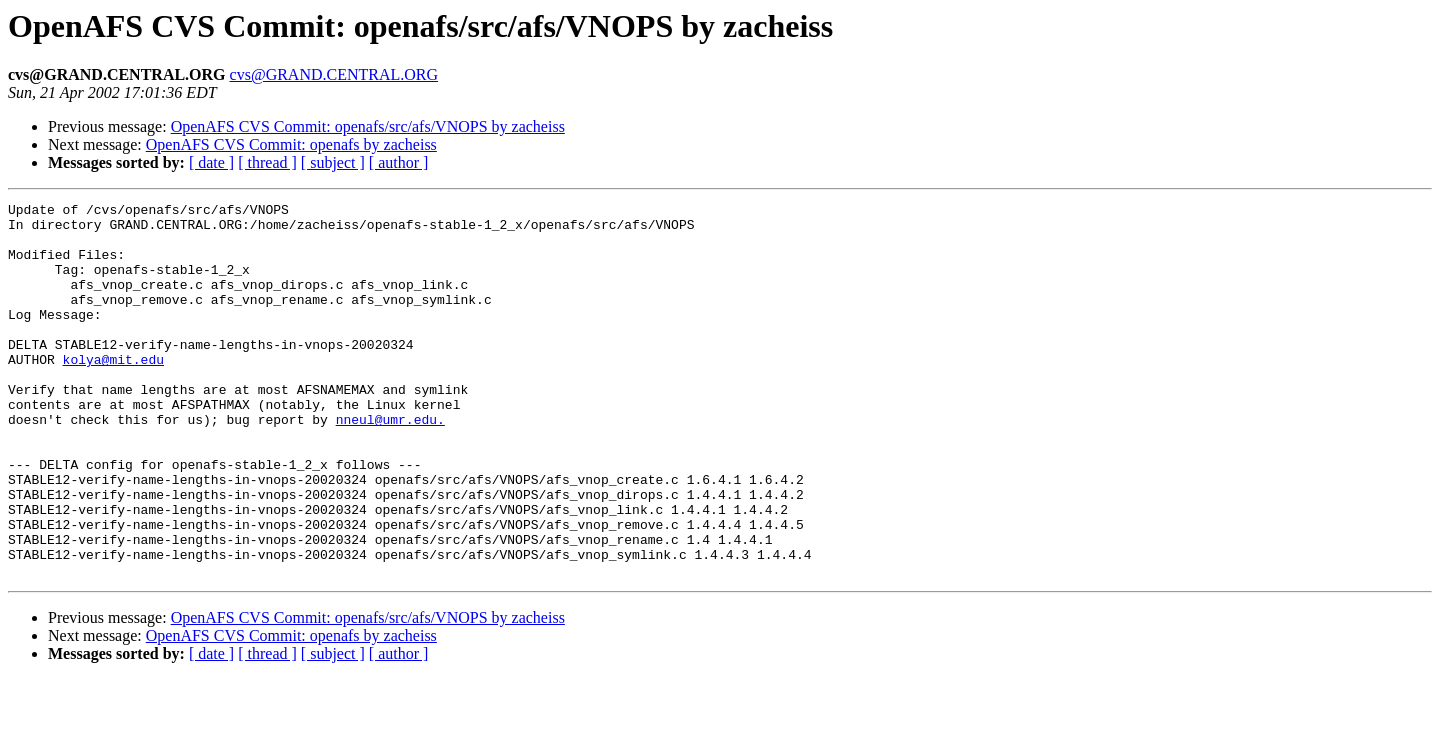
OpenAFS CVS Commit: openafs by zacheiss (291, 144)
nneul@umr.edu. (390, 464)
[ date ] (211, 162)
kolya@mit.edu (113, 392)
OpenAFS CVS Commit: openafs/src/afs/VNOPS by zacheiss (368, 126)
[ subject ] (333, 162)
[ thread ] (267, 162)
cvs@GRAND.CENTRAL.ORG (334, 74)
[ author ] (399, 162)
